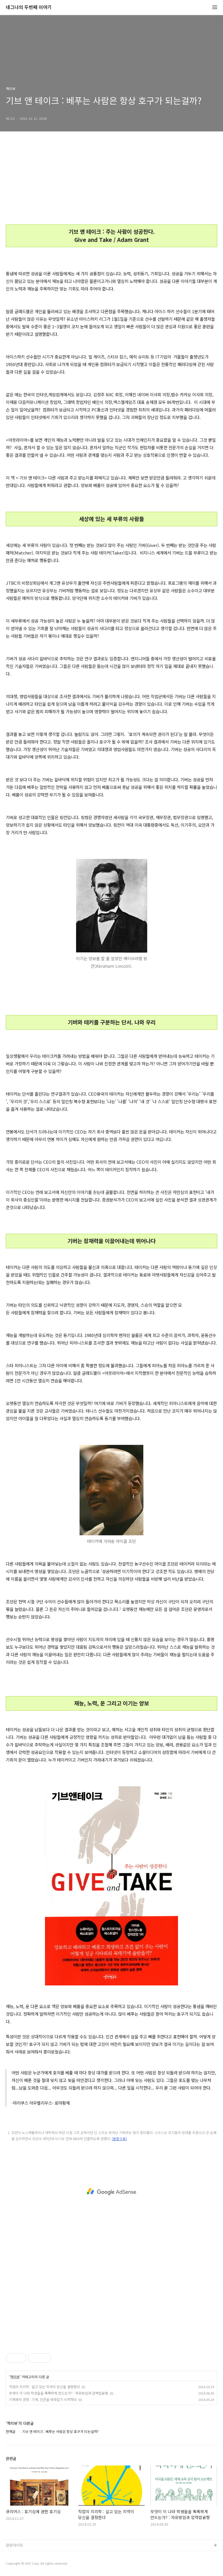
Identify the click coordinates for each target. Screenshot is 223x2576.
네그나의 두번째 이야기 (29, 7)
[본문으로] (119, 2138)
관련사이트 (14, 2545)
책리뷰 (15, 2376)
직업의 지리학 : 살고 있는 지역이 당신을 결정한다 (44, 2386)
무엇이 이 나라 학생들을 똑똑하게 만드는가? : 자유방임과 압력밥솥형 (58, 2392)
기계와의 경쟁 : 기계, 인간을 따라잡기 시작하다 (43, 2399)
